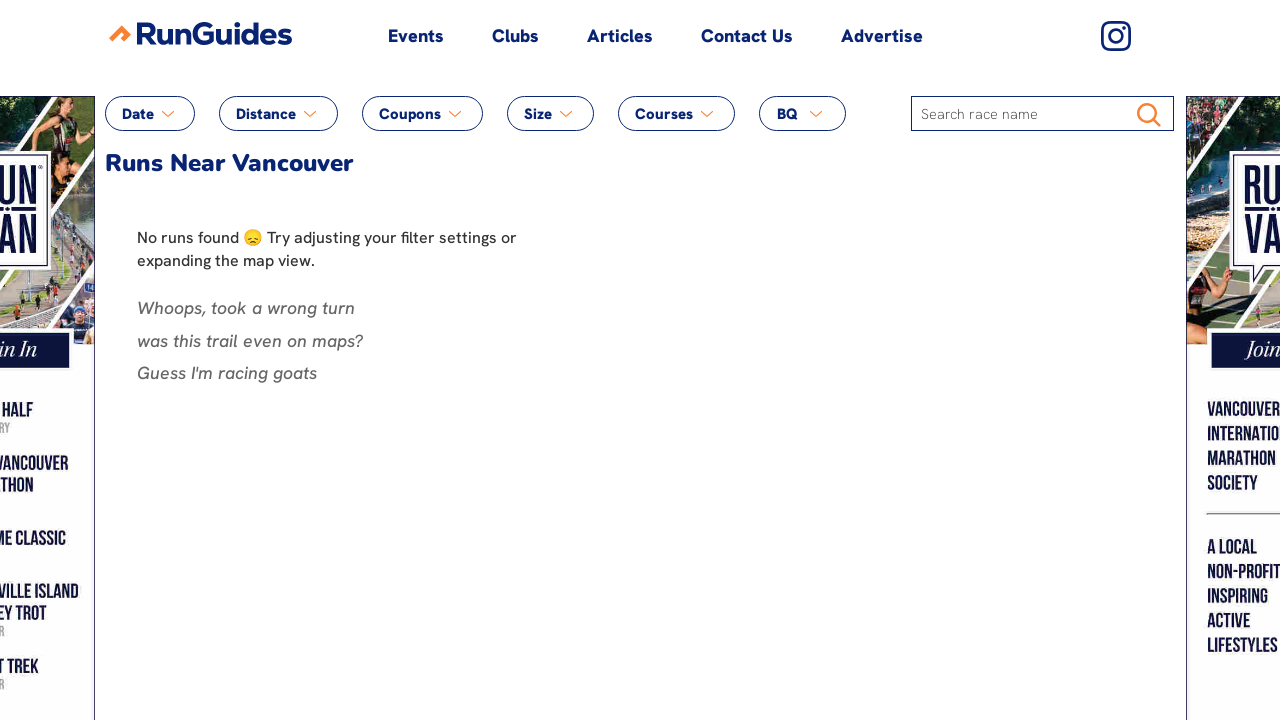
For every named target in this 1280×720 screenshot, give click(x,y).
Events (416, 35)
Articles (620, 35)
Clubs (515, 35)
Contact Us (747, 35)
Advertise (882, 35)
